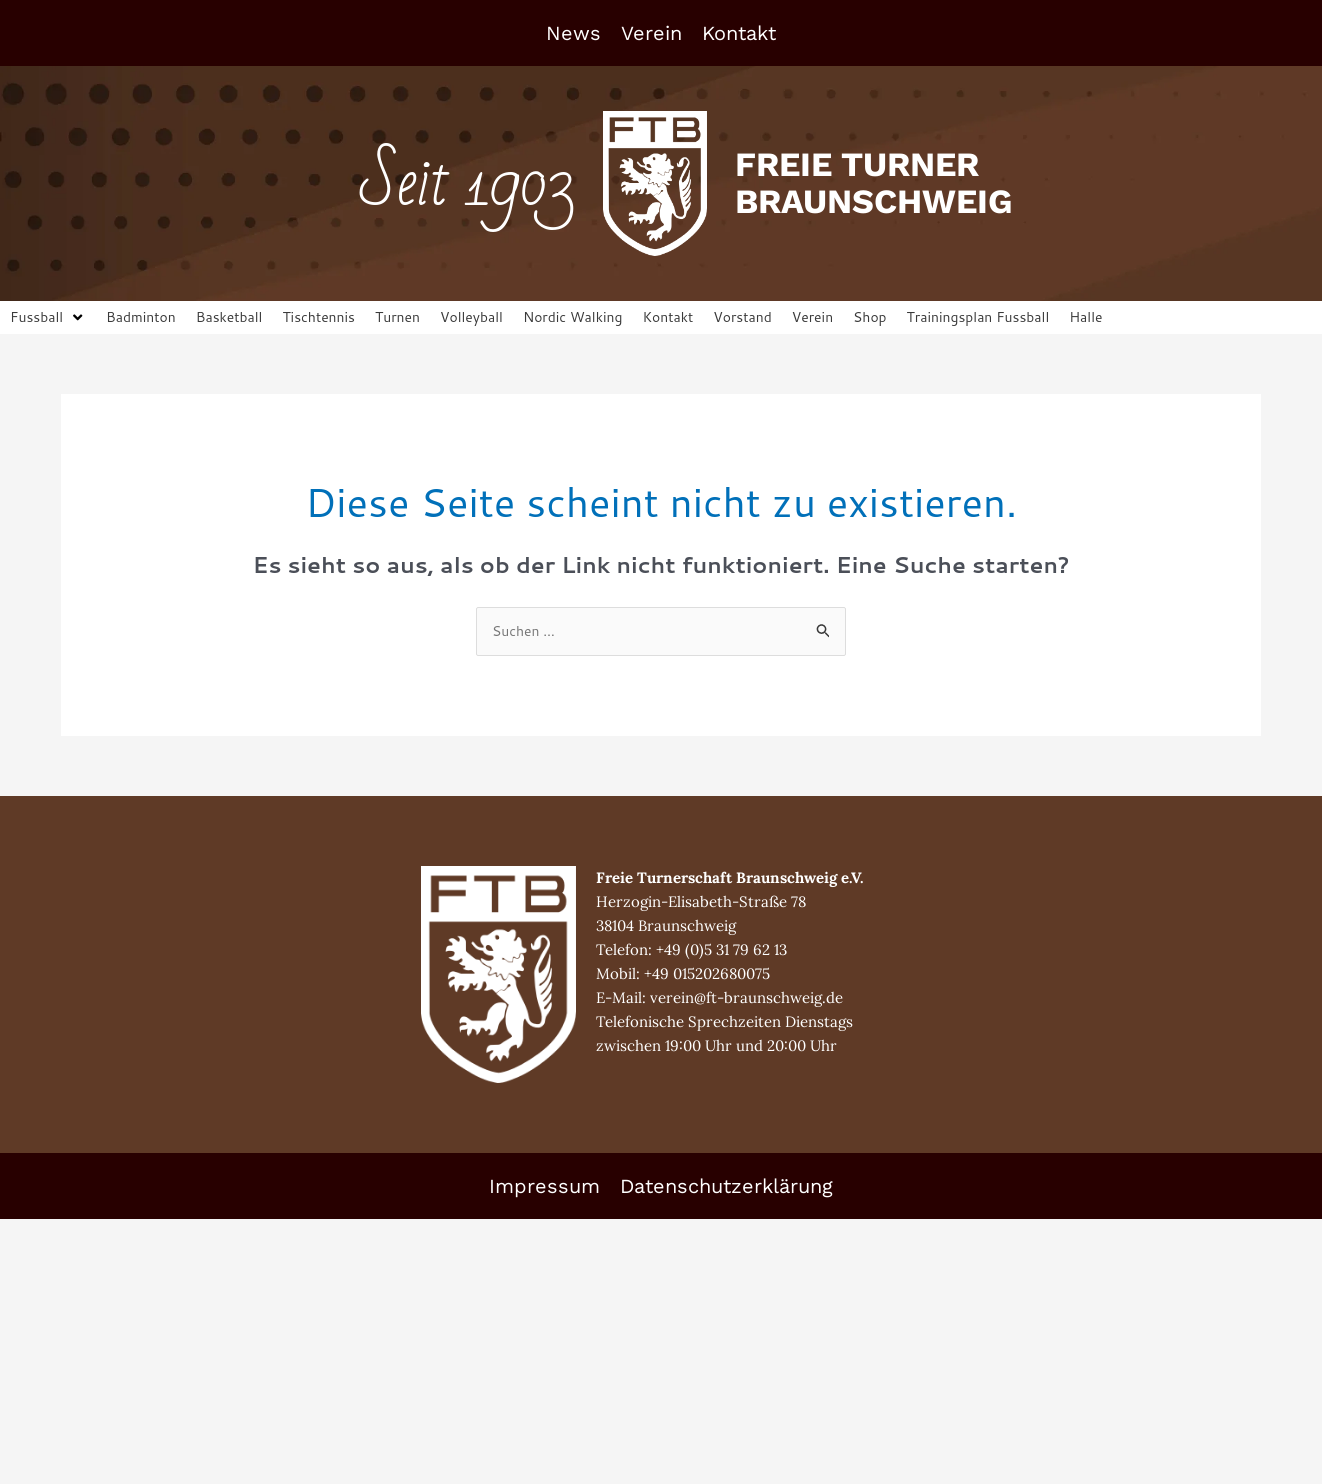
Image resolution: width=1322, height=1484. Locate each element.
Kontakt (739, 33)
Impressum (544, 1189)
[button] (50, 318)
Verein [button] (651, 33)
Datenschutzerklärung (726, 1189)
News (573, 33)
